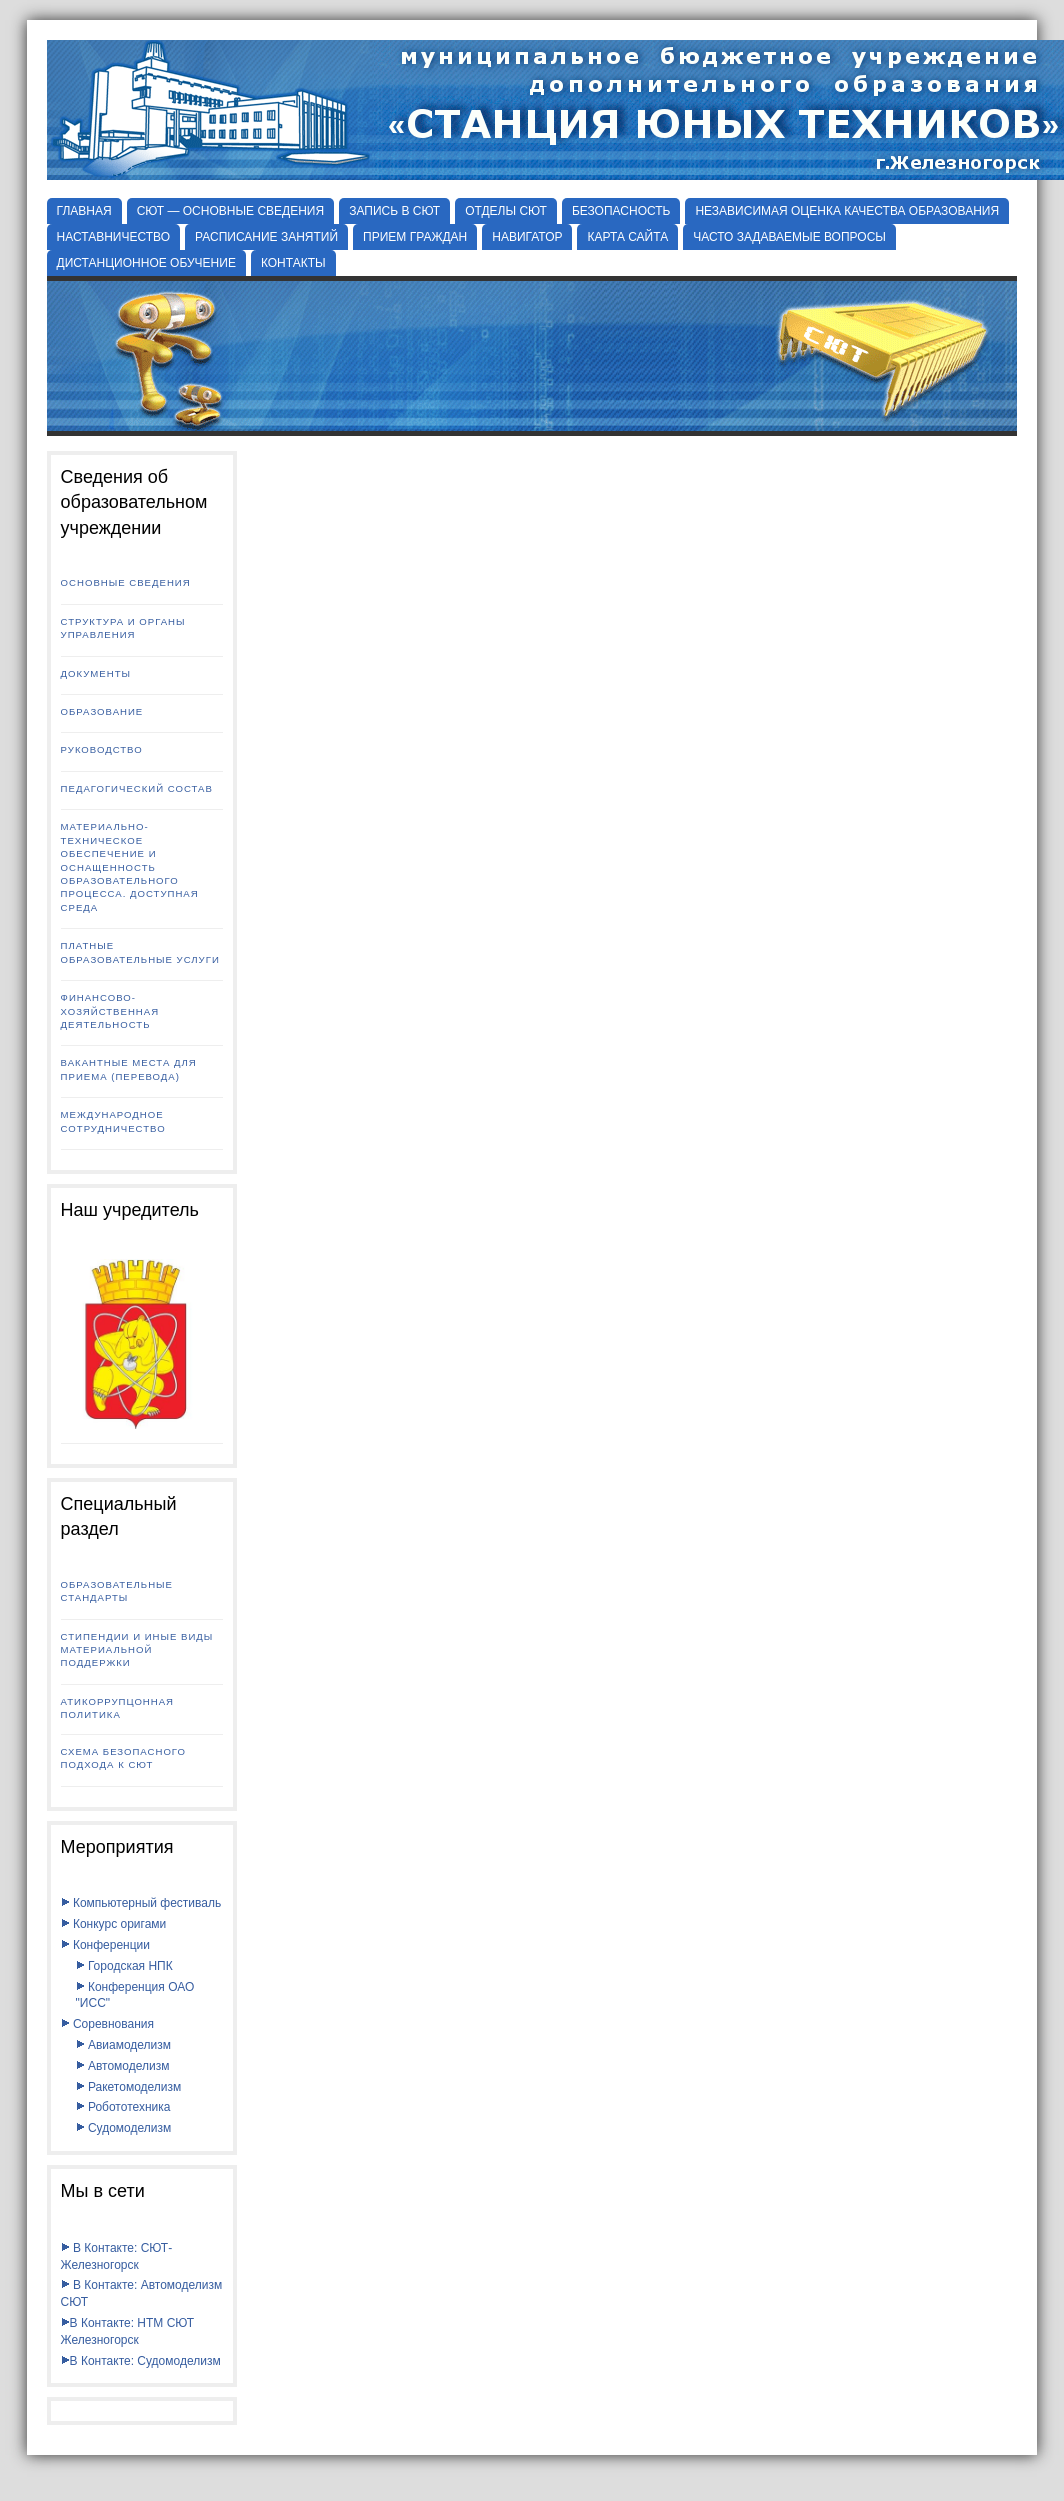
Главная (84, 211)
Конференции (105, 1945)
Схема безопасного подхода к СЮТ (123, 1758)
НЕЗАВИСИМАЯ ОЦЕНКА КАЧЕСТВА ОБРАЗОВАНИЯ (847, 211)
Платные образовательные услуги (140, 952)
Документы (96, 673)
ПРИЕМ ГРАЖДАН (415, 237)
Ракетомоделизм (129, 2087)
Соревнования (107, 2024)
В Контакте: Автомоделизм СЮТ (142, 2293)
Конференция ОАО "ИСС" (135, 1995)
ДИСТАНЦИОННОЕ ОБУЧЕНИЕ (146, 263)
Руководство (102, 749)
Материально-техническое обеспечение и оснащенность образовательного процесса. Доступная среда (130, 867)
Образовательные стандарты (117, 1591)
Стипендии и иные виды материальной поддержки (137, 1650)
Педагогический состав (137, 788)
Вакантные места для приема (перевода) (129, 1069)
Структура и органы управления (123, 628)
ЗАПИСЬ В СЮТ (394, 211)
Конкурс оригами (114, 1924)
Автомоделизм (123, 2066)
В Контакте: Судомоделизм (141, 2361)
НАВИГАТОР (527, 237)
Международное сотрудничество (113, 1121)
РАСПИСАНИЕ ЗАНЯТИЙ (266, 237)
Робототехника (123, 2107)
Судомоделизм (124, 2128)
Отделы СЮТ (506, 211)
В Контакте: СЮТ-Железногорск (117, 2256)
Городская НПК (124, 1966)
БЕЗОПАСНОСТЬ (621, 211)
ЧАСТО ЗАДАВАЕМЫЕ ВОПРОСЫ (789, 237)
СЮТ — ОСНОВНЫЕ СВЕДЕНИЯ (231, 211)
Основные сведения (126, 582)
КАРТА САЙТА (627, 237)
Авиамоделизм (123, 2045)
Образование (102, 711)
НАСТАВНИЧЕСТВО (113, 237)
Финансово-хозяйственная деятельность (110, 1011)
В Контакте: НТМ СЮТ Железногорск (128, 2331)
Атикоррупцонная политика (117, 1708)
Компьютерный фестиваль (141, 1903)
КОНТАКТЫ (293, 263)
